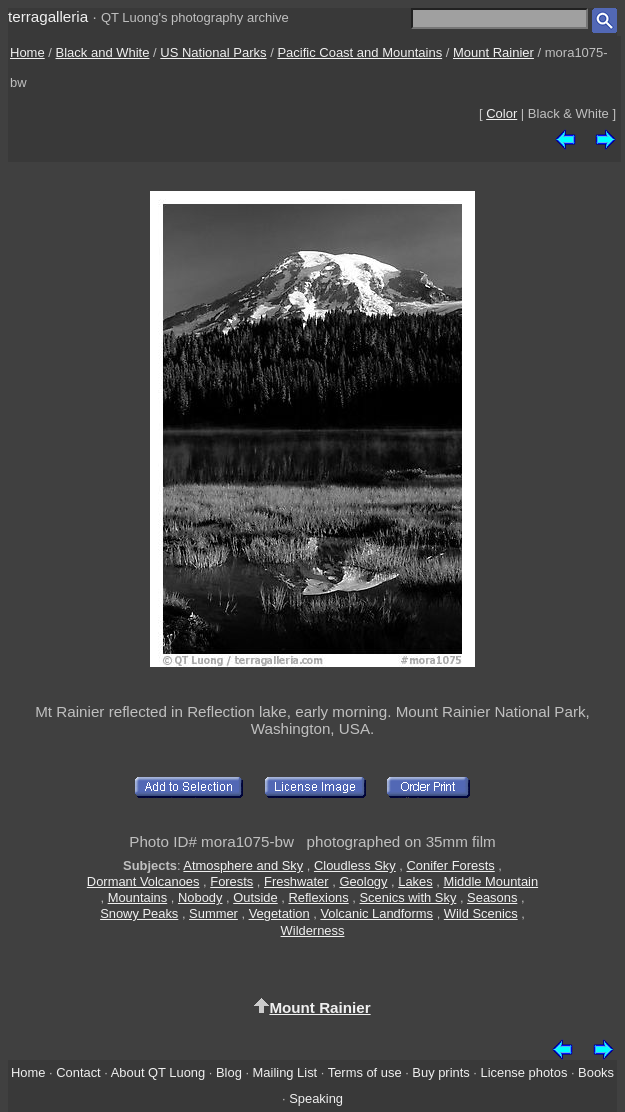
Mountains (138, 897)
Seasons (492, 897)
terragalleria (48, 16)
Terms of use (365, 1072)
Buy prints (440, 1072)
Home (27, 52)
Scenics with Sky (408, 897)
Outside (255, 897)
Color (501, 113)
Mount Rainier (493, 52)
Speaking (316, 1098)
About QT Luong (158, 1072)
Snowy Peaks (139, 913)
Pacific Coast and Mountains (359, 52)
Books (596, 1072)
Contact (78, 1072)
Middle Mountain (490, 881)
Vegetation (279, 913)
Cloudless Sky (355, 865)
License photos (524, 1072)
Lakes (415, 881)
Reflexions (318, 897)
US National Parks (213, 52)
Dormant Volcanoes (143, 881)
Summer (213, 913)
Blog (229, 1072)
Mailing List (285, 1072)
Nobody (200, 897)
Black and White (103, 52)
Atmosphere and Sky (243, 865)
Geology (363, 881)
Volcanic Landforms (376, 913)
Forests (231, 881)
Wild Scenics (481, 913)
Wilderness (313, 930)
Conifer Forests (450, 865)
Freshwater (296, 881)
